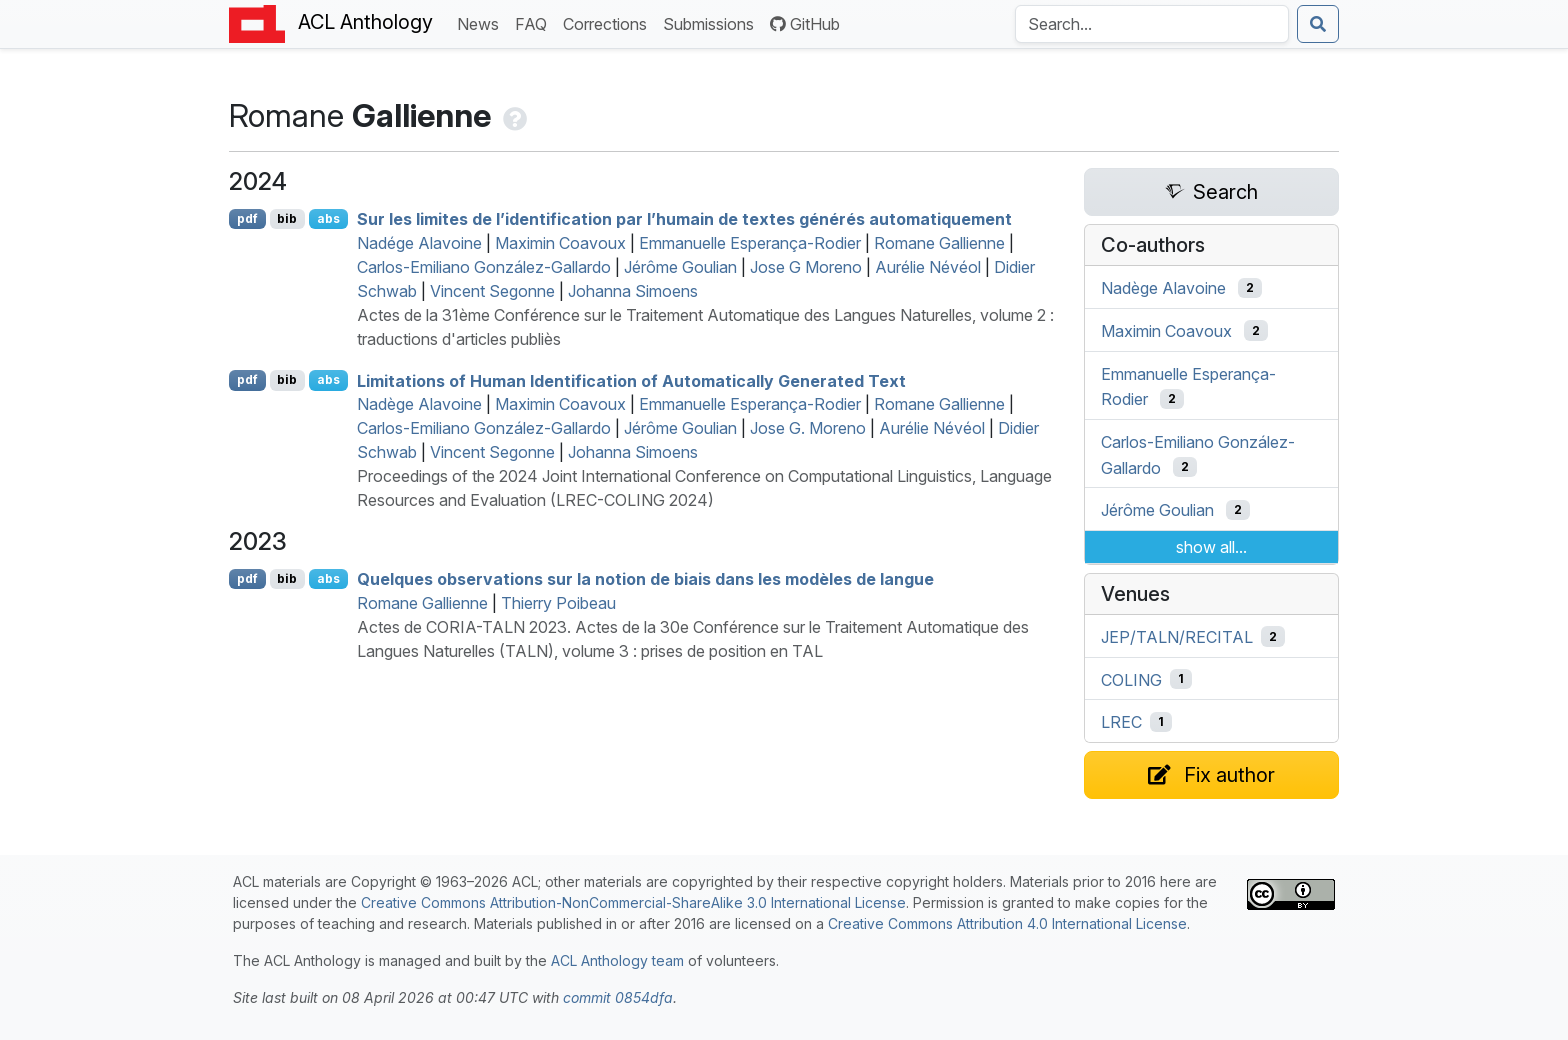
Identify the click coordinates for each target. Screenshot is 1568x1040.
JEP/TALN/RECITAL (1177, 637)
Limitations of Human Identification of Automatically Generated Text (631, 380)
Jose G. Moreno (808, 428)
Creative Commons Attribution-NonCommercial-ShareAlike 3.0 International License (633, 902)
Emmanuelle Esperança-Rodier (750, 243)
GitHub (805, 24)
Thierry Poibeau (558, 603)
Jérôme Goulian (680, 267)
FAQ (535, 22)
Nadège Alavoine (419, 404)
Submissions (712, 22)
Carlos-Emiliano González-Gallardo (484, 267)
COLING (1131, 679)
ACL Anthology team (617, 960)
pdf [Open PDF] (247, 218)
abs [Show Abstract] (328, 218)
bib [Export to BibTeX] (287, 218)
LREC (1121, 722)
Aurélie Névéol (928, 267)
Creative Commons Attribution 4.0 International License (1007, 923)
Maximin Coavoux (560, 243)
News (482, 22)
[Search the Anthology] (1152, 24)
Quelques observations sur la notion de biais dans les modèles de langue (645, 579)
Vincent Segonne (492, 291)
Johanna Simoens (633, 291)
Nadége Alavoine (419, 243)
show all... (1211, 547)
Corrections (609, 22)
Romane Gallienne (939, 243)
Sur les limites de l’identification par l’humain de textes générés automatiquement (684, 219)
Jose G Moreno (806, 267)
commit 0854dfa (618, 997)
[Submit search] (1318, 24)
